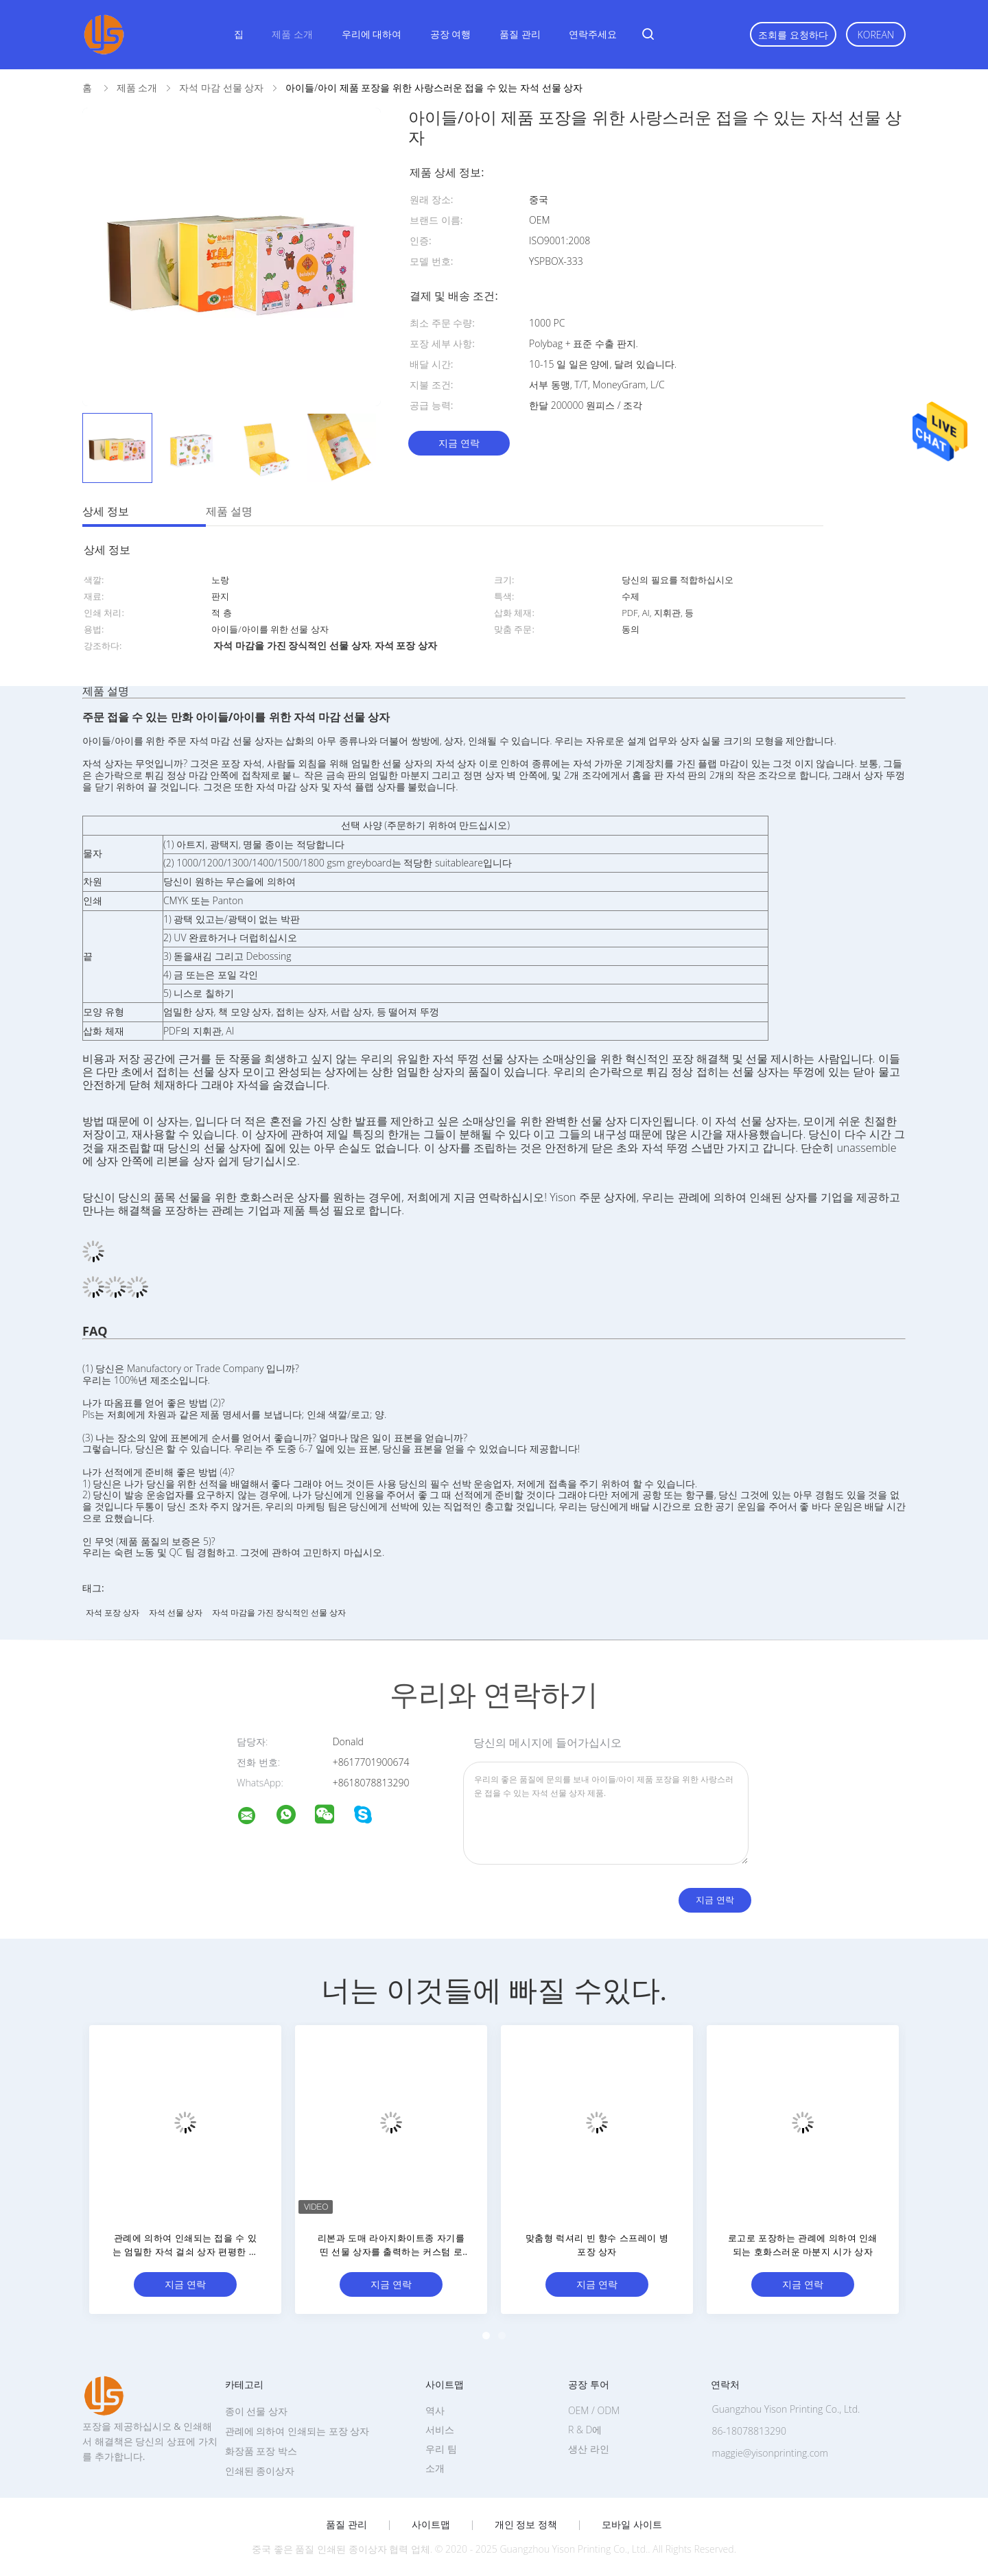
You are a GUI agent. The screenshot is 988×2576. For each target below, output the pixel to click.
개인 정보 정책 (526, 2524)
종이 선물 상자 (256, 2411)
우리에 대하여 (372, 33)
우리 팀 (441, 2448)
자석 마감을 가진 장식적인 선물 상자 (279, 1612)
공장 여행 (450, 33)
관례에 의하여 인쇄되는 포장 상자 (297, 2430)
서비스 (439, 2429)
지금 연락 (459, 442)
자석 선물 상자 (175, 1612)
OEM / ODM (594, 2410)
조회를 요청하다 (793, 34)
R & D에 (585, 2429)
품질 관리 (520, 33)
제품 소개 (292, 33)
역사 (435, 2410)
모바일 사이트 (632, 2524)
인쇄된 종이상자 (260, 2470)
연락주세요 (593, 33)
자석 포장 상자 (112, 1612)
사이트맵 (431, 2524)
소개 (435, 2467)
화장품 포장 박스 (261, 2450)
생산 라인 (588, 2448)
